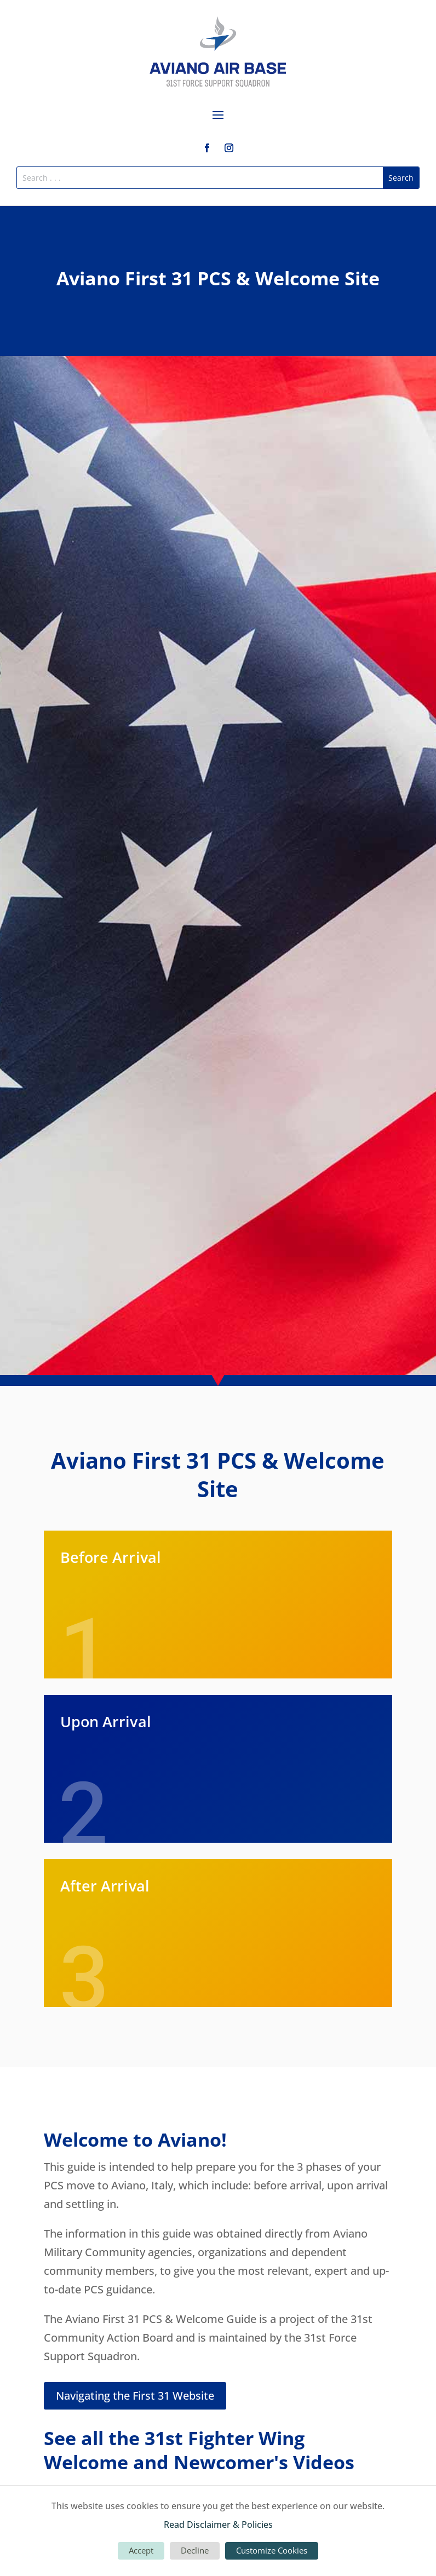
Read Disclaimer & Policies (218, 2525)
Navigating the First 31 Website (135, 2395)
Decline (195, 2550)
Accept (141, 2550)
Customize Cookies (271, 2550)
